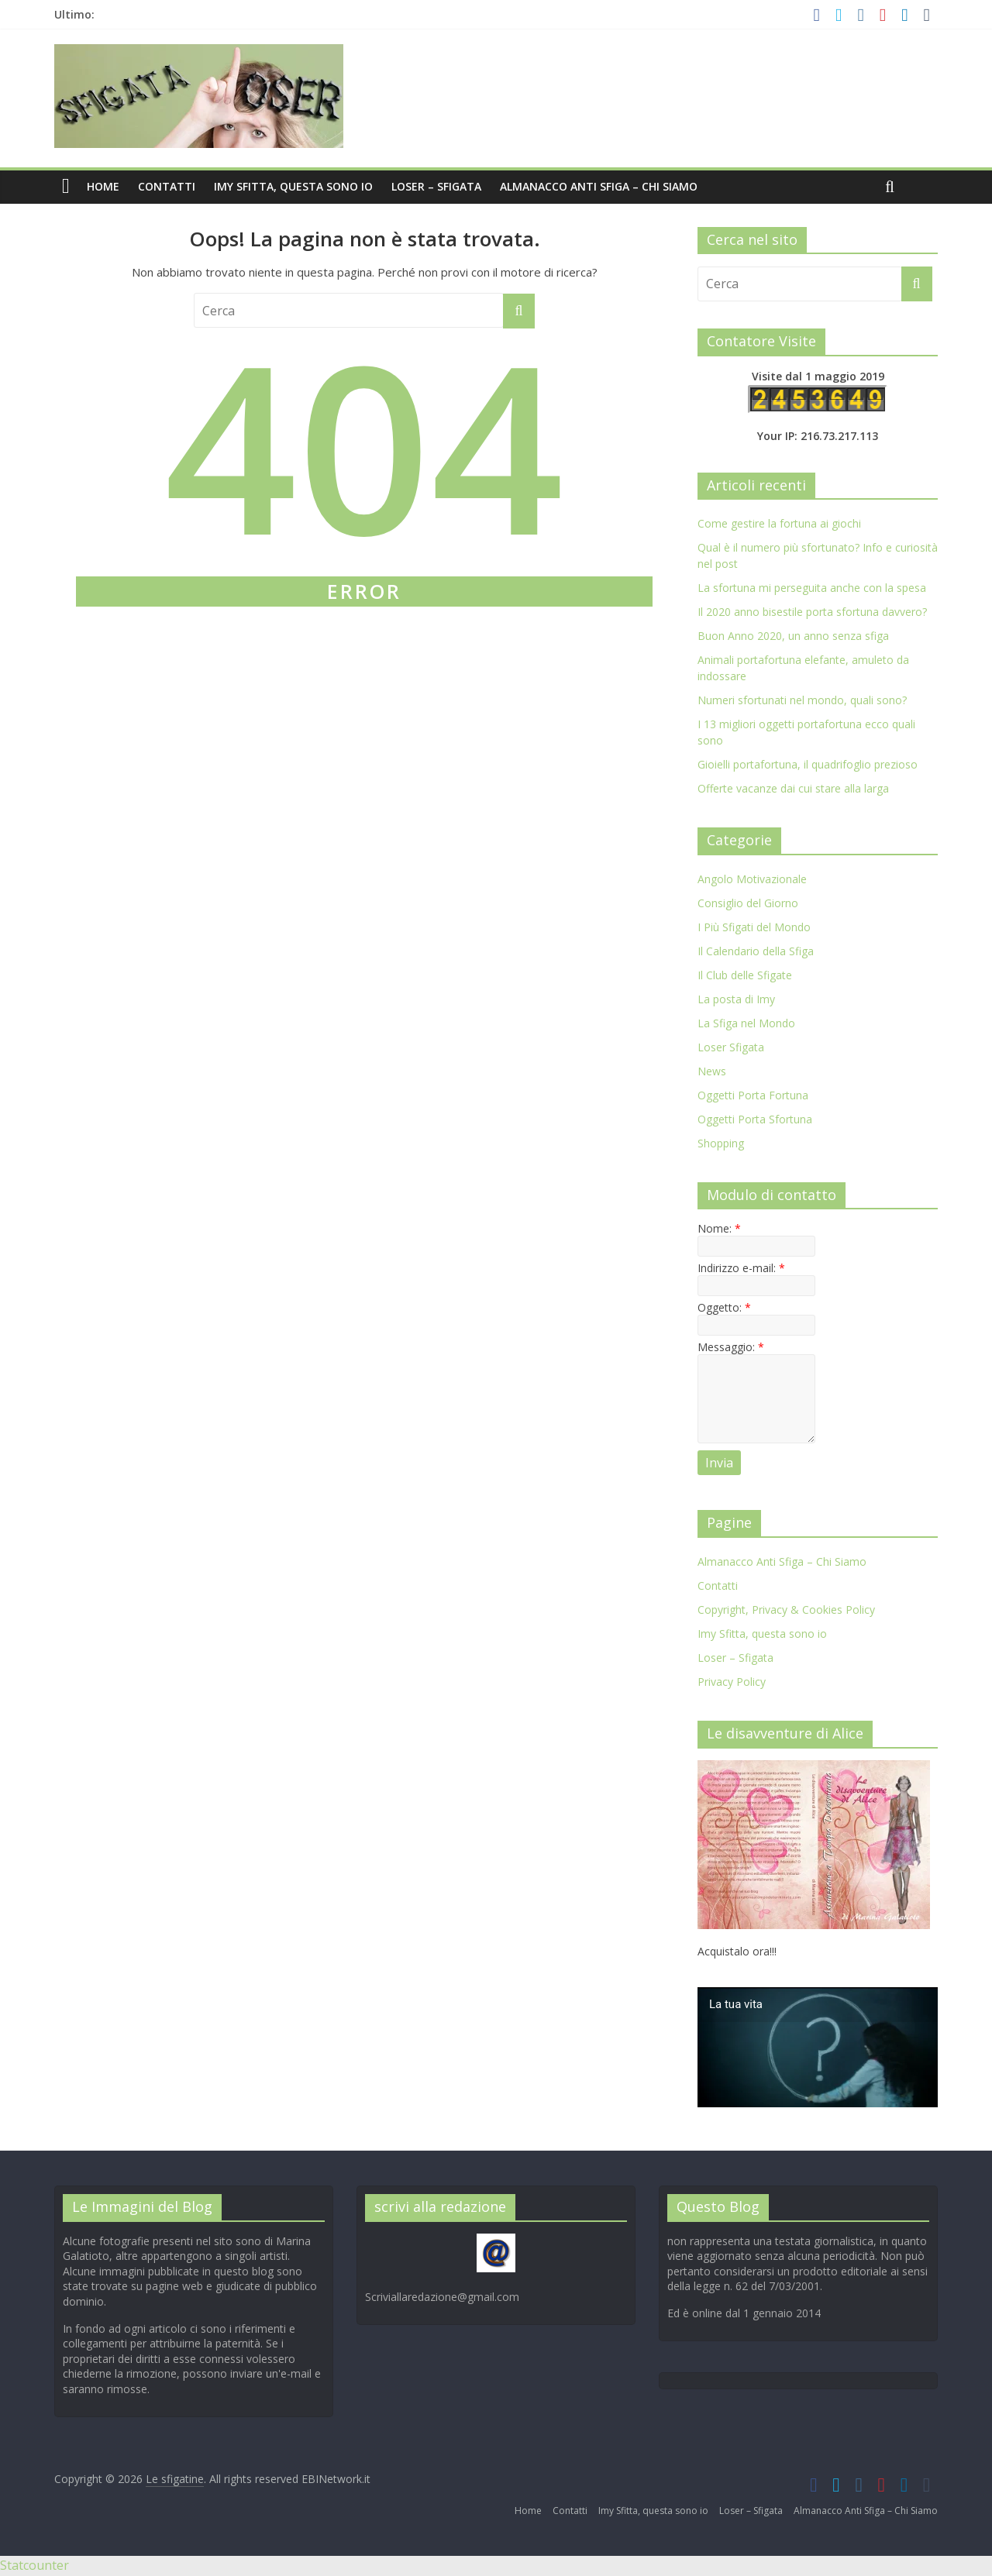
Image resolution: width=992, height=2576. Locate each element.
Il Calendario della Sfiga (756, 951)
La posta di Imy (736, 999)
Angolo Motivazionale (752, 879)
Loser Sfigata (731, 1047)
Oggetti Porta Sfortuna (755, 1119)
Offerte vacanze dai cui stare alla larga (793, 788)
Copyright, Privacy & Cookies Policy (786, 1609)
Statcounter (34, 2565)
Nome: (719, 1228)
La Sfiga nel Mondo (746, 1023)
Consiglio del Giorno (748, 903)
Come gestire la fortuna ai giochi (779, 523)
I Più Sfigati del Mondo (754, 927)
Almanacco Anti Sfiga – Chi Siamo (599, 186)
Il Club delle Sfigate (745, 975)
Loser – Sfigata (436, 186)
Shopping (721, 1143)
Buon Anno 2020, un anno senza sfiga (793, 635)
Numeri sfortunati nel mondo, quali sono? (802, 700)
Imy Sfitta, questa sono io (293, 186)
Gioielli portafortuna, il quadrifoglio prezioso (808, 764)
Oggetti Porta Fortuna (753, 1095)
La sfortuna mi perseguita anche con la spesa (812, 587)
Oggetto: (724, 1307)
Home (103, 186)
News (712, 1071)
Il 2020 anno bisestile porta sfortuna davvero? (812, 611)
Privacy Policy (732, 1681)
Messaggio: (731, 1347)
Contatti (166, 186)
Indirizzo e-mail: (741, 1267)
